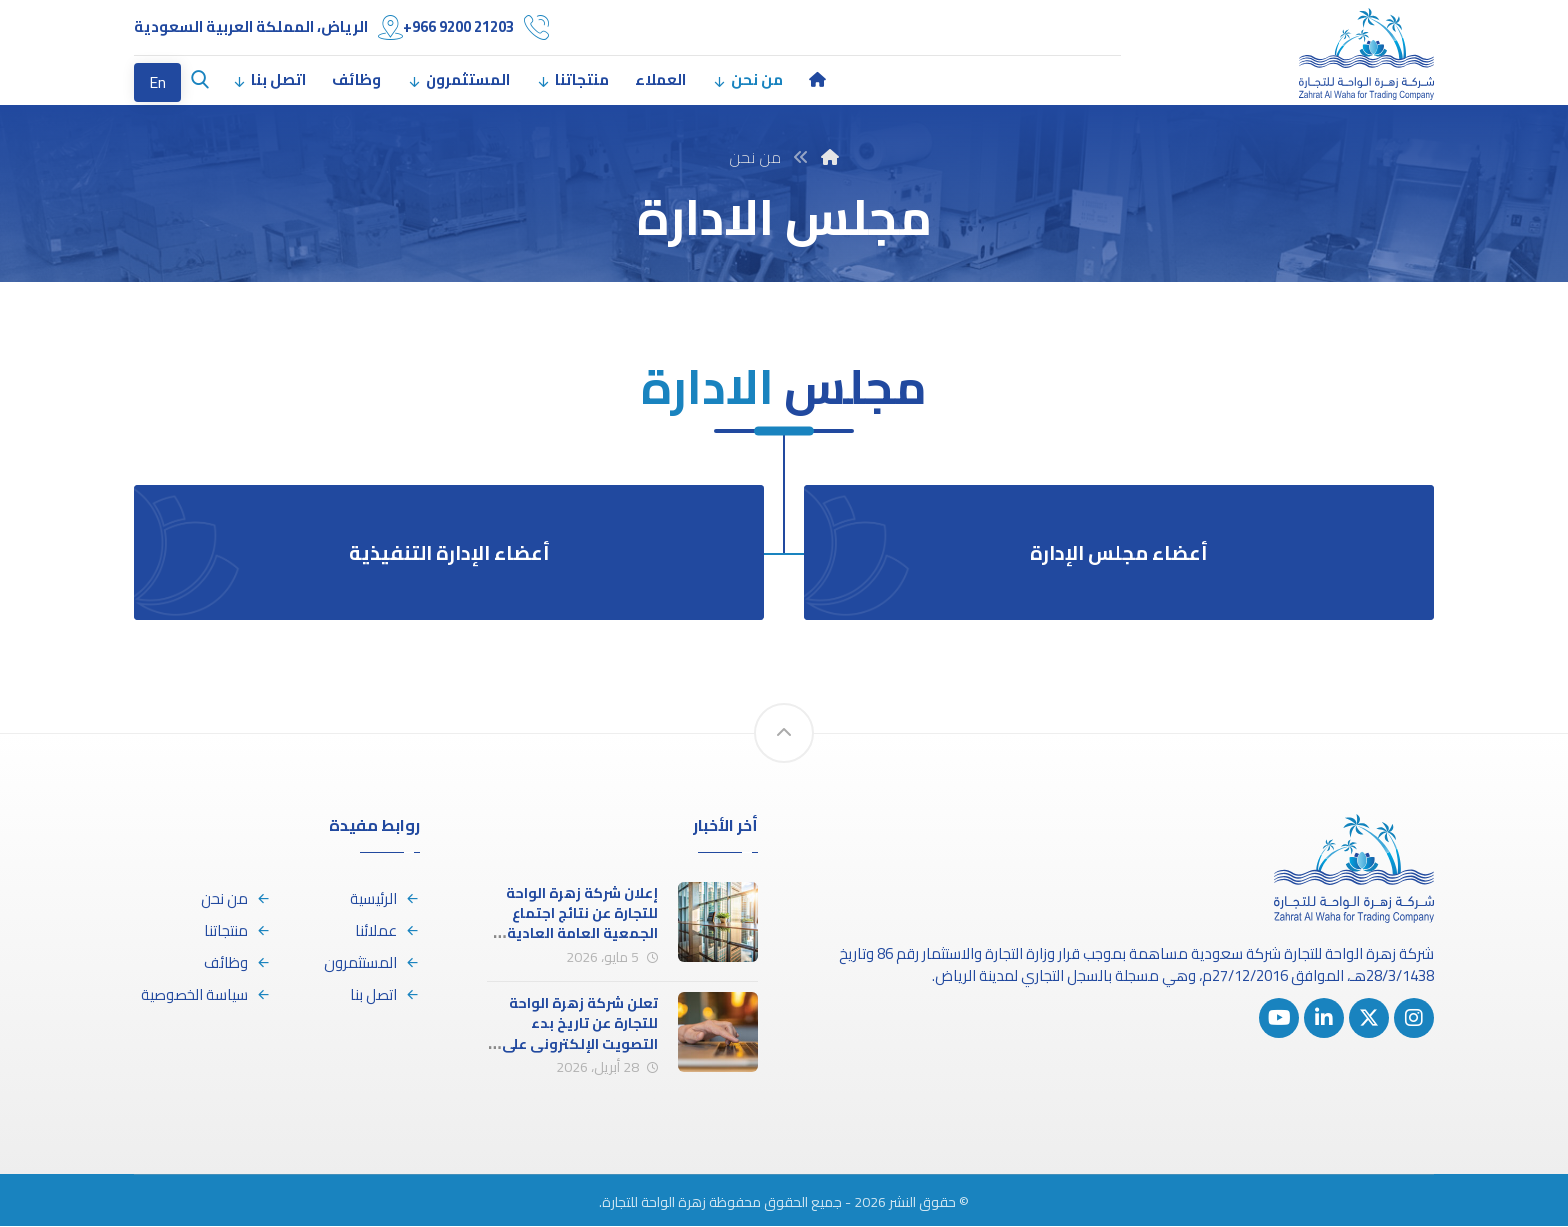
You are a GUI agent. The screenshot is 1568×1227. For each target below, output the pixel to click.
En (157, 82)
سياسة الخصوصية (206, 996)
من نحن (236, 900)
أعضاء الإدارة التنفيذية (449, 554)
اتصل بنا (385, 996)
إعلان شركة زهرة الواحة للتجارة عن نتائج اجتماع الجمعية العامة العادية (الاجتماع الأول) (582, 925)
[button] (200, 80)
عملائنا (387, 932)
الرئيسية (385, 900)
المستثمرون (372, 964)
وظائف (237, 964)
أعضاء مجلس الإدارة (1119, 554)
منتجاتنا (237, 932)
